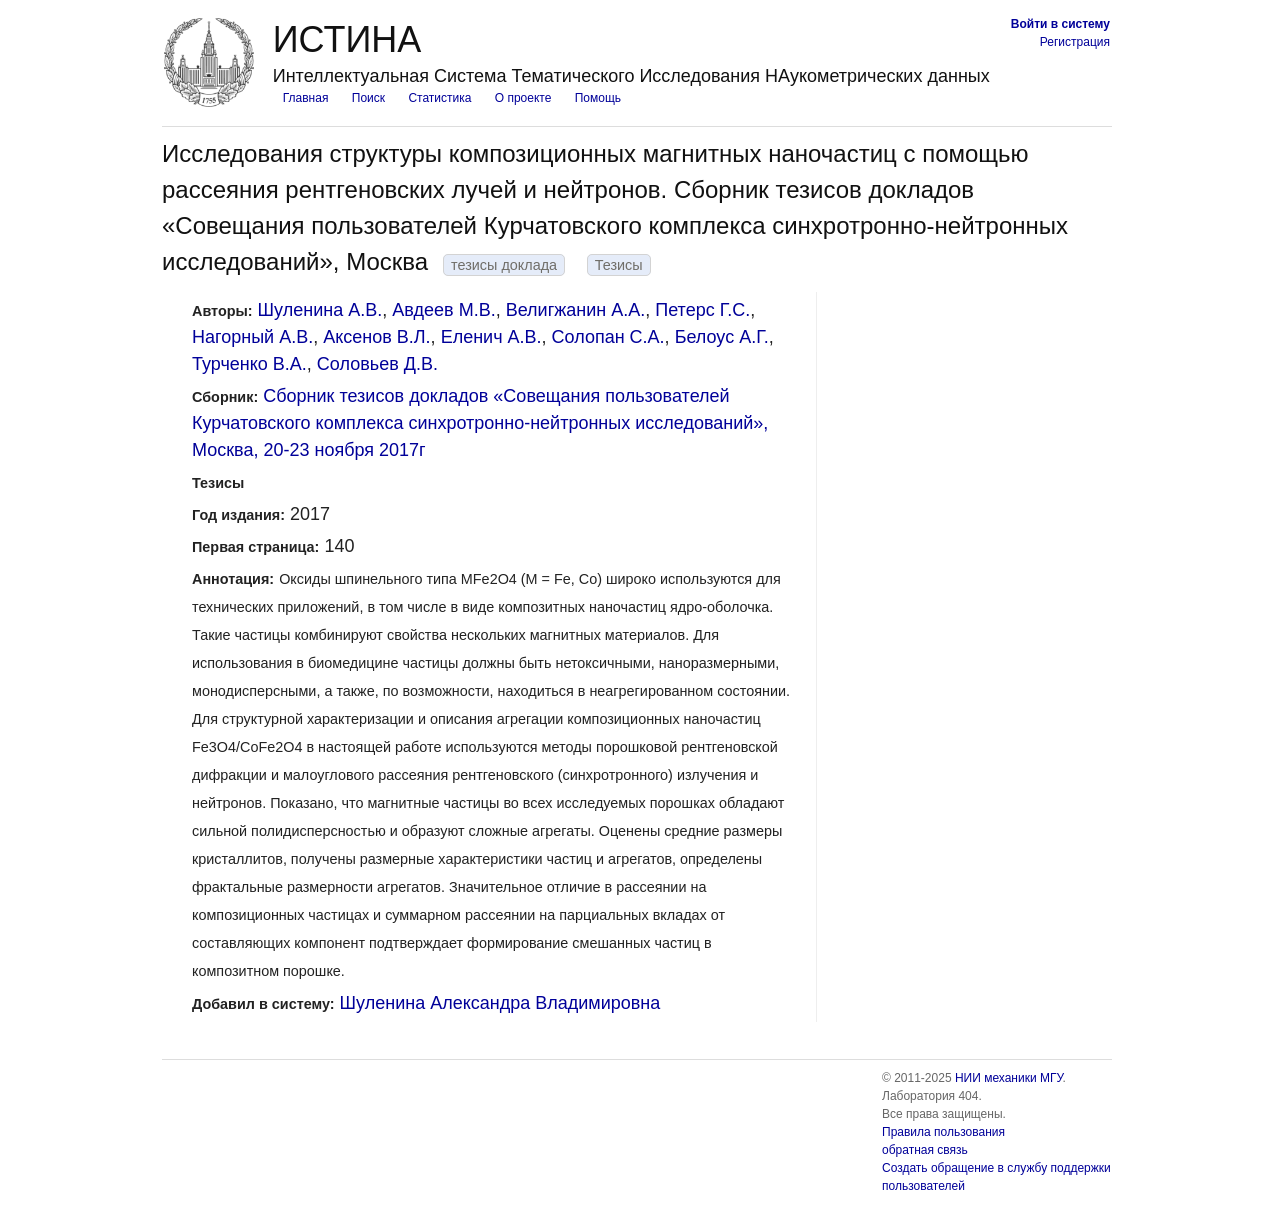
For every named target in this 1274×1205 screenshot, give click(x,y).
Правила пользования (943, 1132)
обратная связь (925, 1150)
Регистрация (1075, 42)
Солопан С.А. (608, 337)
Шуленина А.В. (320, 310)
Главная (306, 98)
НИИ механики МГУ (1009, 1078)
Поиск (368, 98)
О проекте (523, 98)
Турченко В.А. (249, 364)
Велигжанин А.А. (576, 310)
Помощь (598, 98)
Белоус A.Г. (722, 337)
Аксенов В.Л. (376, 337)
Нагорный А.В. (252, 337)
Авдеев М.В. (443, 310)
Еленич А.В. (491, 337)
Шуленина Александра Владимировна (500, 1003)
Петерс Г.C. (702, 310)
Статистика (439, 98)
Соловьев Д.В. (377, 364)
